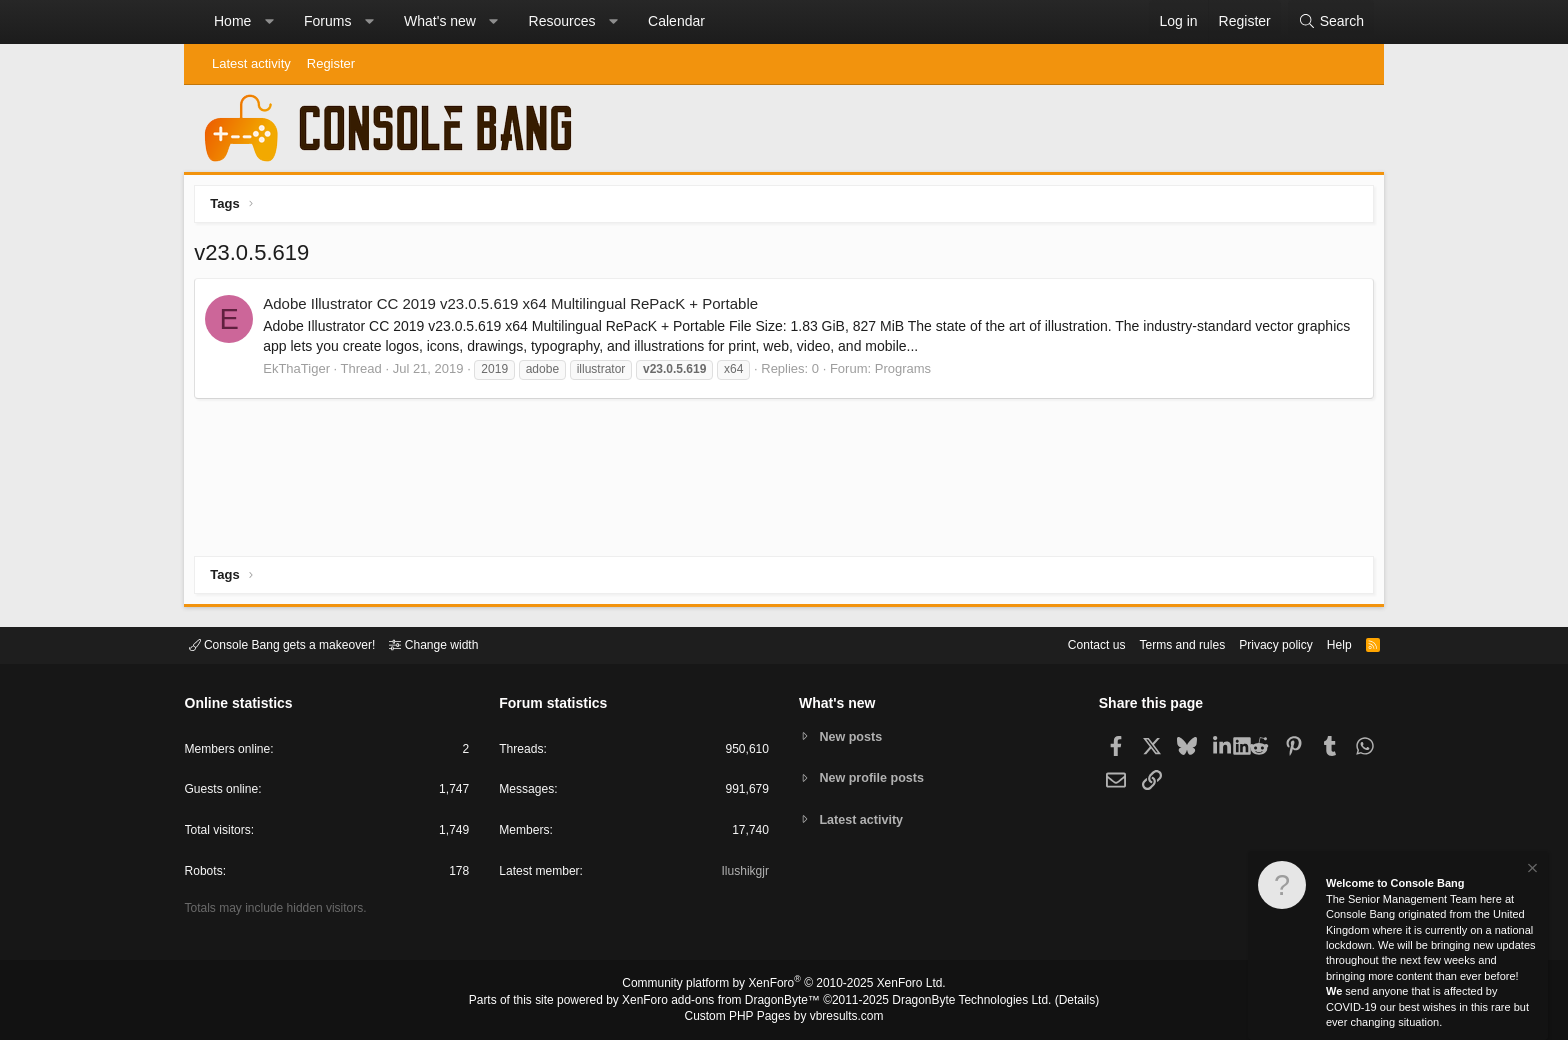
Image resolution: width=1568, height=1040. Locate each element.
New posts (853, 735)
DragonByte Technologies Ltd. (957, 1001)
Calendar (676, 21)
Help (1327, 643)
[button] (269, 22)
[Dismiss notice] (1531, 870)
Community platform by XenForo (784, 986)
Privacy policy (1259, 643)
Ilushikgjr (743, 874)
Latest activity (251, 63)
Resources (562, 21)
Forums (327, 21)
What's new (440, 21)
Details (1054, 1001)
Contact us (1067, 643)
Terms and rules (1159, 643)
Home (232, 21)
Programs (907, 373)
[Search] (1331, 22)
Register (331, 63)
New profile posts (875, 777)
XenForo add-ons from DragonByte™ (726, 1001)
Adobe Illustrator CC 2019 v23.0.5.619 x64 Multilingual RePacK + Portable (515, 308)
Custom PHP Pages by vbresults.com (783, 1017)
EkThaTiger (301, 373)
